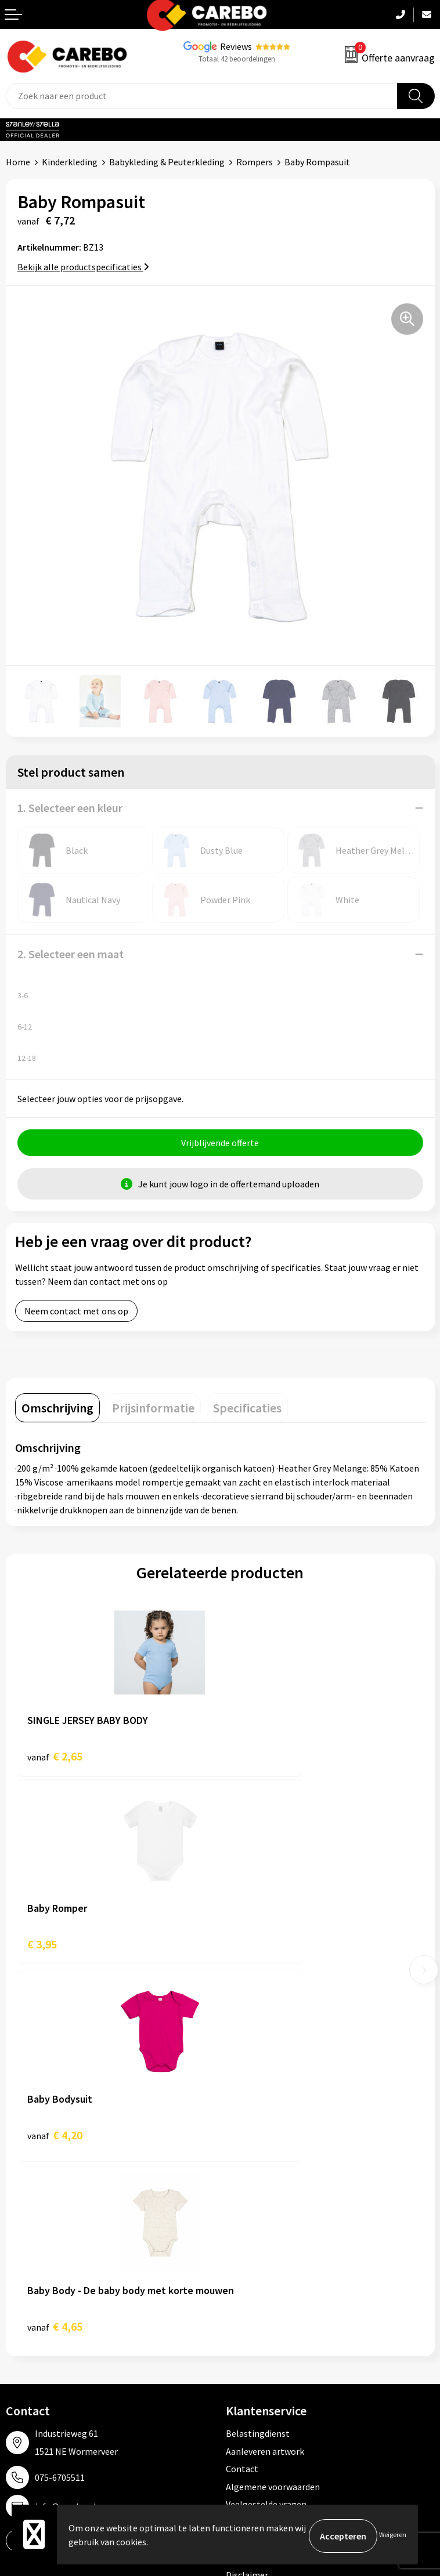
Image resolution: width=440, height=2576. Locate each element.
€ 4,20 (54, 1950)
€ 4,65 (259, 1950)
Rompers (254, 162)
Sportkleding (252, 2310)
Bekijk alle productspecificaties (83, 267)
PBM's (238, 2292)
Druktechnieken (257, 2181)
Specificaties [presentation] (247, 1411)
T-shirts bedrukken (43, 2310)
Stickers (242, 2362)
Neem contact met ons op (76, 1314)
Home (18, 162)
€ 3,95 (247, 1759)
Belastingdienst (258, 2057)
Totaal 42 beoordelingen (237, 59)
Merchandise (31, 2327)
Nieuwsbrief (29, 2362)
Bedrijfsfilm (29, 2344)
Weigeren (392, 2535)
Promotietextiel (258, 2257)
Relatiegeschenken (264, 2327)
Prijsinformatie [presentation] (153, 1411)
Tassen (240, 2344)
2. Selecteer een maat (70, 954)
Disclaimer (247, 2198)
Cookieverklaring (260, 2145)
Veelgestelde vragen (266, 2128)
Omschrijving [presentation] (57, 1411)
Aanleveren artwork (265, 2075)
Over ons (23, 2274)
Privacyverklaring (260, 2163)
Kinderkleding (70, 162)
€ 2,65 (54, 1759)
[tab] (57, 1410)
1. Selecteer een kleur (69, 807)
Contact (242, 2093)
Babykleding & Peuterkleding (167, 162)
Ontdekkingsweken (44, 2257)
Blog (15, 2292)
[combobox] (202, 96)
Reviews (236, 46)
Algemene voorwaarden (273, 2110)
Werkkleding (251, 2274)
